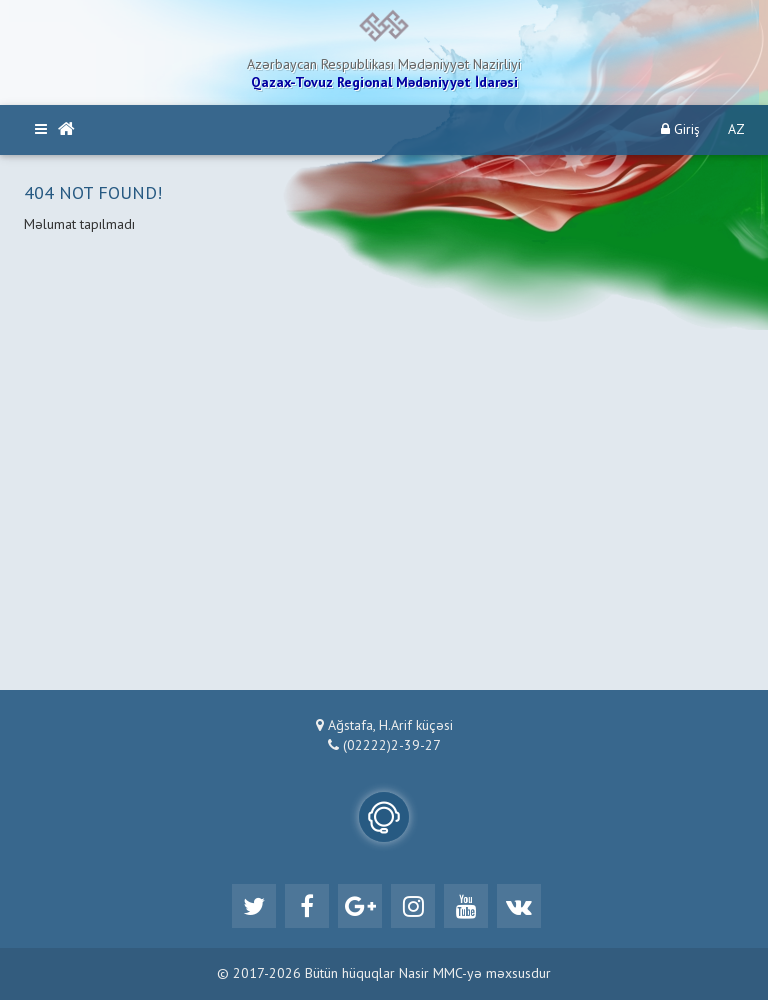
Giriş (680, 129)
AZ (736, 130)
